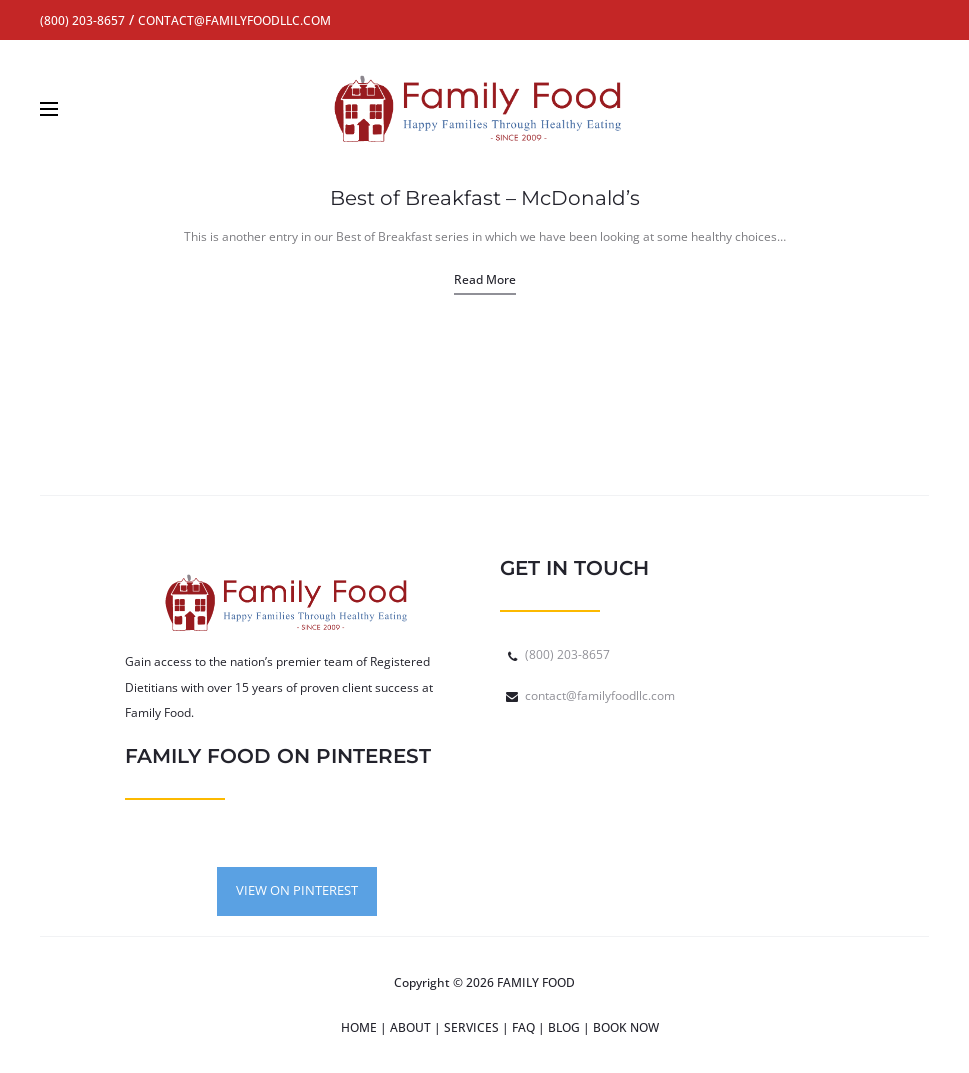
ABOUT (410, 1027)
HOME (359, 1027)
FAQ (523, 1027)
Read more (485, 279)
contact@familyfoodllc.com (600, 695)
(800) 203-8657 (567, 654)
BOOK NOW (626, 1027)
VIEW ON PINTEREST (297, 890)
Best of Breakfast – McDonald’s (485, 198)
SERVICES (471, 1027)
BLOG (564, 1027)
